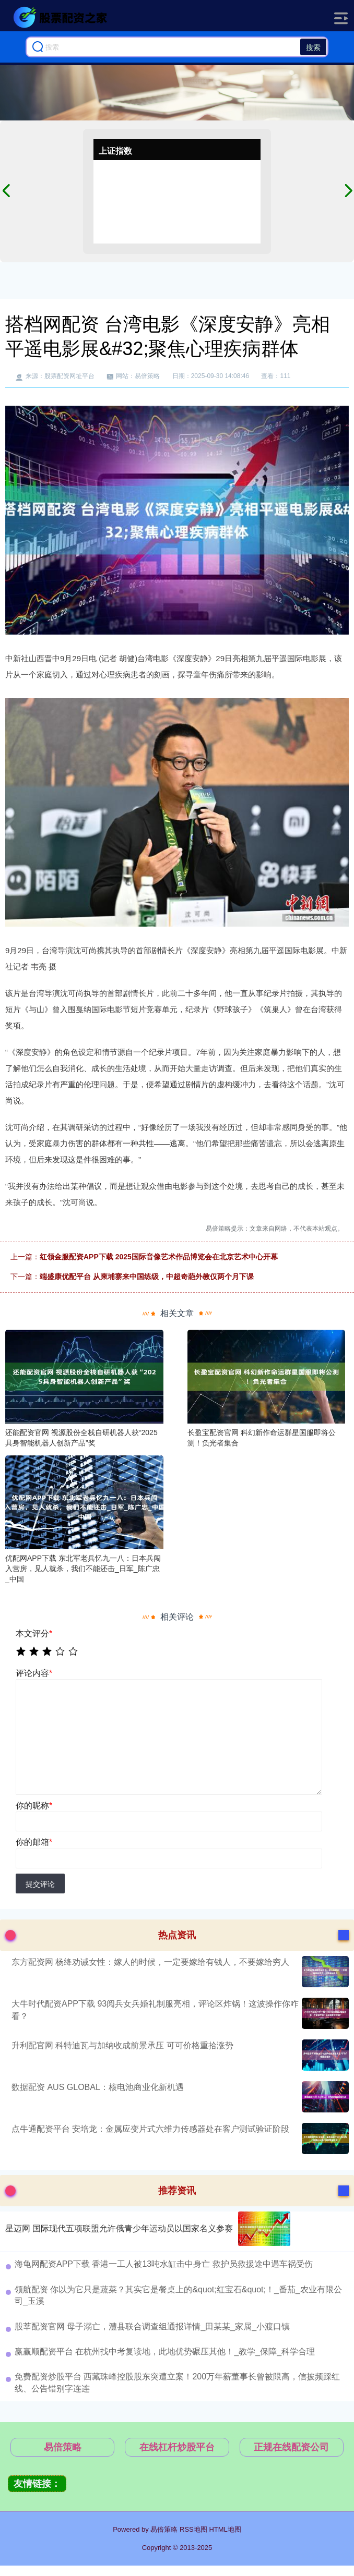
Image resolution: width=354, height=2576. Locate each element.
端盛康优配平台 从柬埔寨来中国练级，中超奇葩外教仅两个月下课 (147, 1276)
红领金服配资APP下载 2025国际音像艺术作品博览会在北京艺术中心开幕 (159, 1257)
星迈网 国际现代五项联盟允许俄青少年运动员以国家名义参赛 (119, 2228)
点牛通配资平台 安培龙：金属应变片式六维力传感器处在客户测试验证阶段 (150, 2128)
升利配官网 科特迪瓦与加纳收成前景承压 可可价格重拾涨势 (122, 2045)
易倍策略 (62, 2447)
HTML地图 (225, 2529)
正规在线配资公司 (291, 2447)
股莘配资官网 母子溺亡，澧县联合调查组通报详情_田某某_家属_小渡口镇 (152, 2326)
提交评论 (40, 1884)
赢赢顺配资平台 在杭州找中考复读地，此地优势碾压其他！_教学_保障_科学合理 (165, 2351)
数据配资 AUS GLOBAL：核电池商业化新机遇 (97, 2087)
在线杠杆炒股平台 (177, 2447)
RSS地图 (193, 2529)
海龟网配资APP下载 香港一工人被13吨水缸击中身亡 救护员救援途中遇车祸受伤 (164, 2263)
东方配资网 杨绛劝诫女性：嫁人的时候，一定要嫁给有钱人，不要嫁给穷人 (150, 1962)
